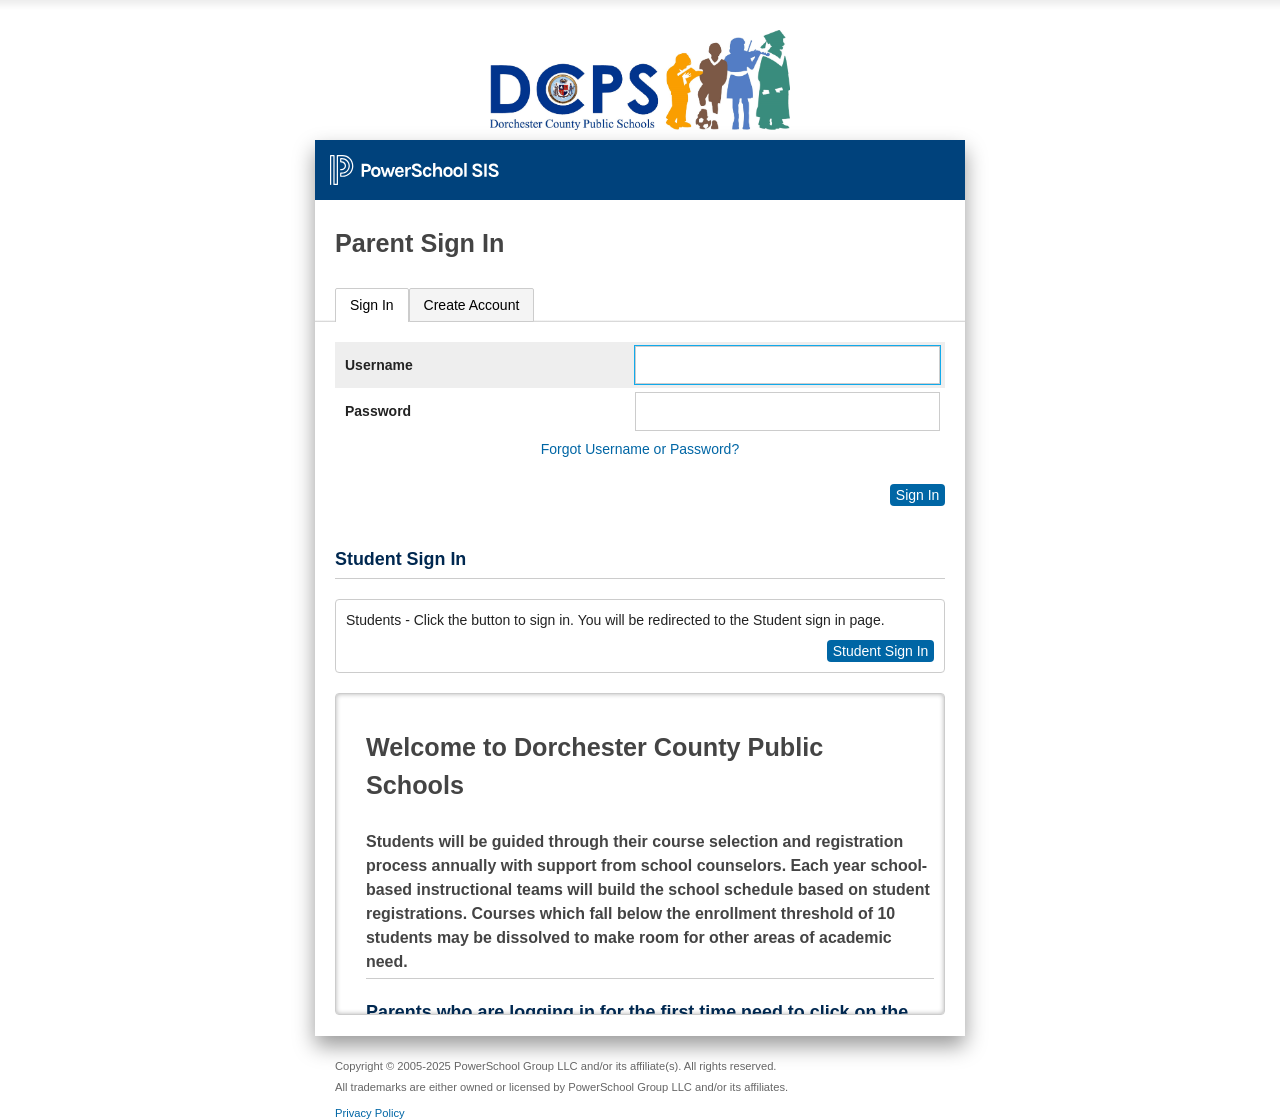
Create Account (472, 305)
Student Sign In (881, 651)
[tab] (372, 305)
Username (379, 365)
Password (378, 411)
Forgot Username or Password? (640, 449)
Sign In (372, 305)
